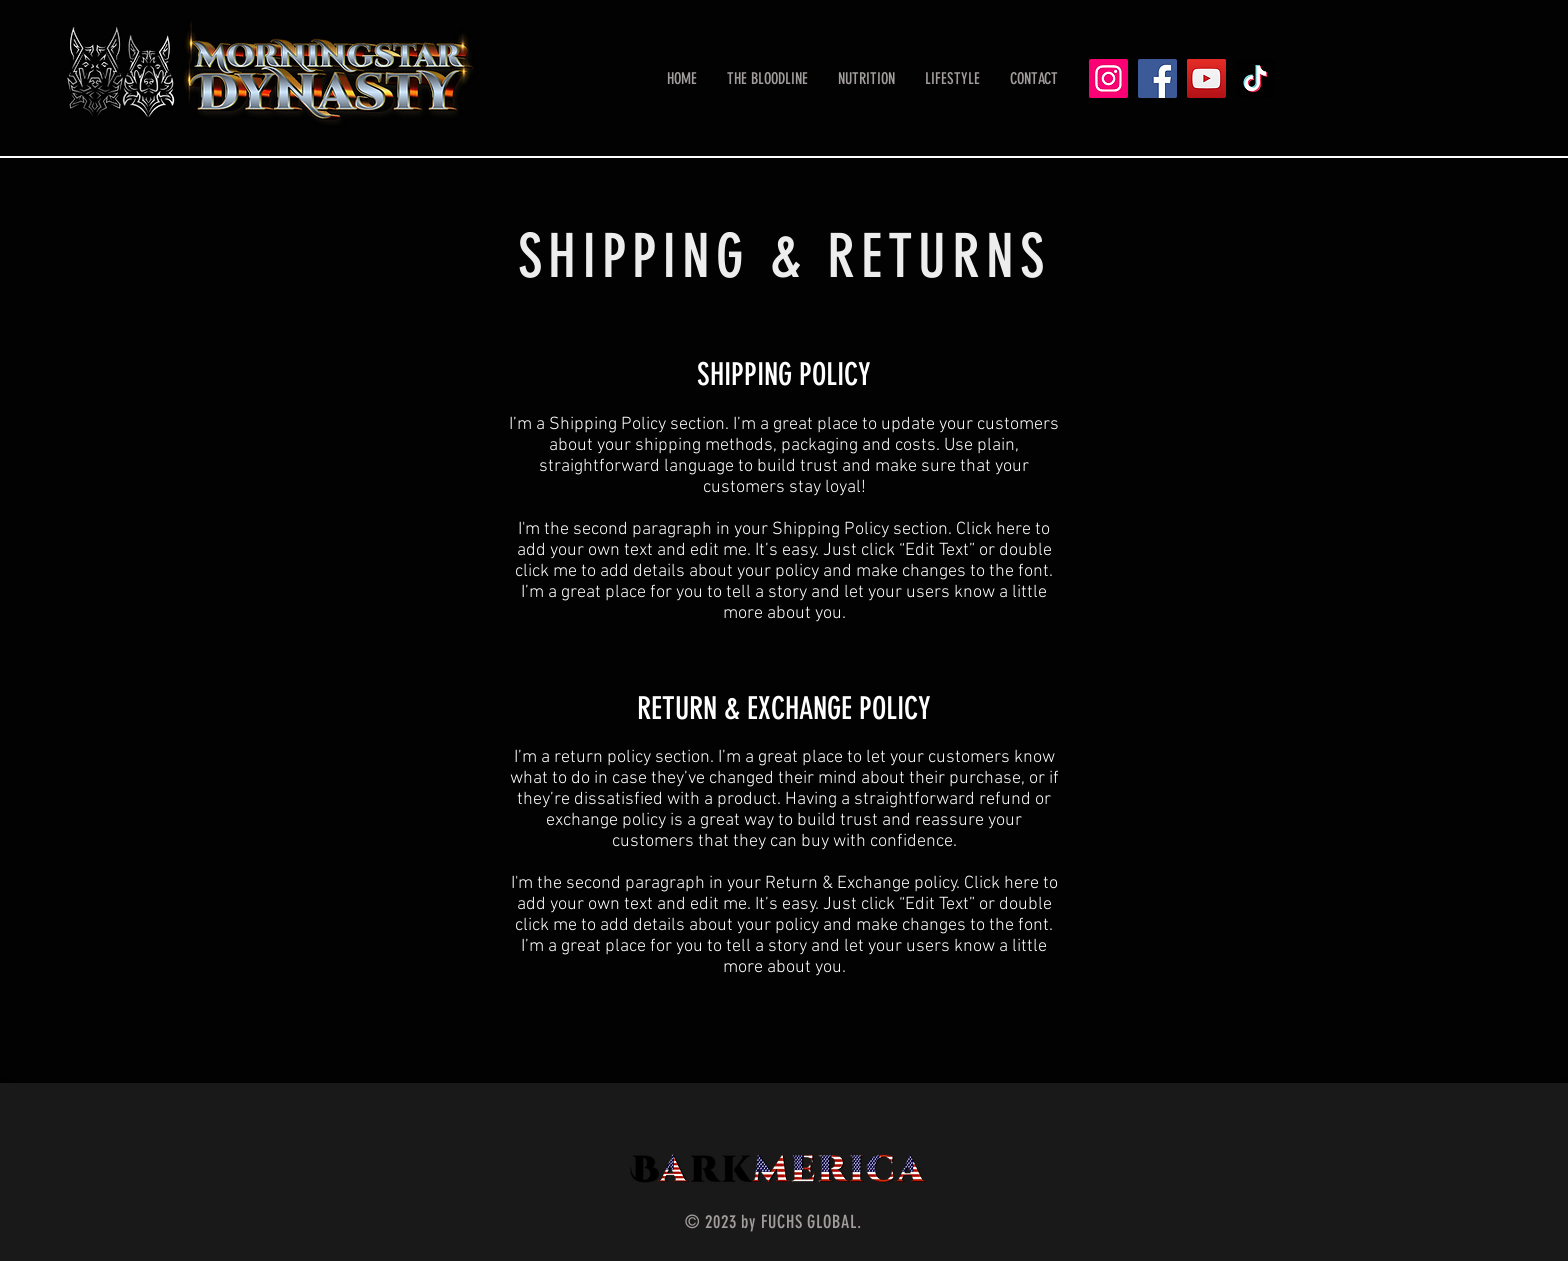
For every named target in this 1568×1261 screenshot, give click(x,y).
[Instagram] (1108, 78)
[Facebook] (1157, 78)
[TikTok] (1255, 78)
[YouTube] (1206, 78)
